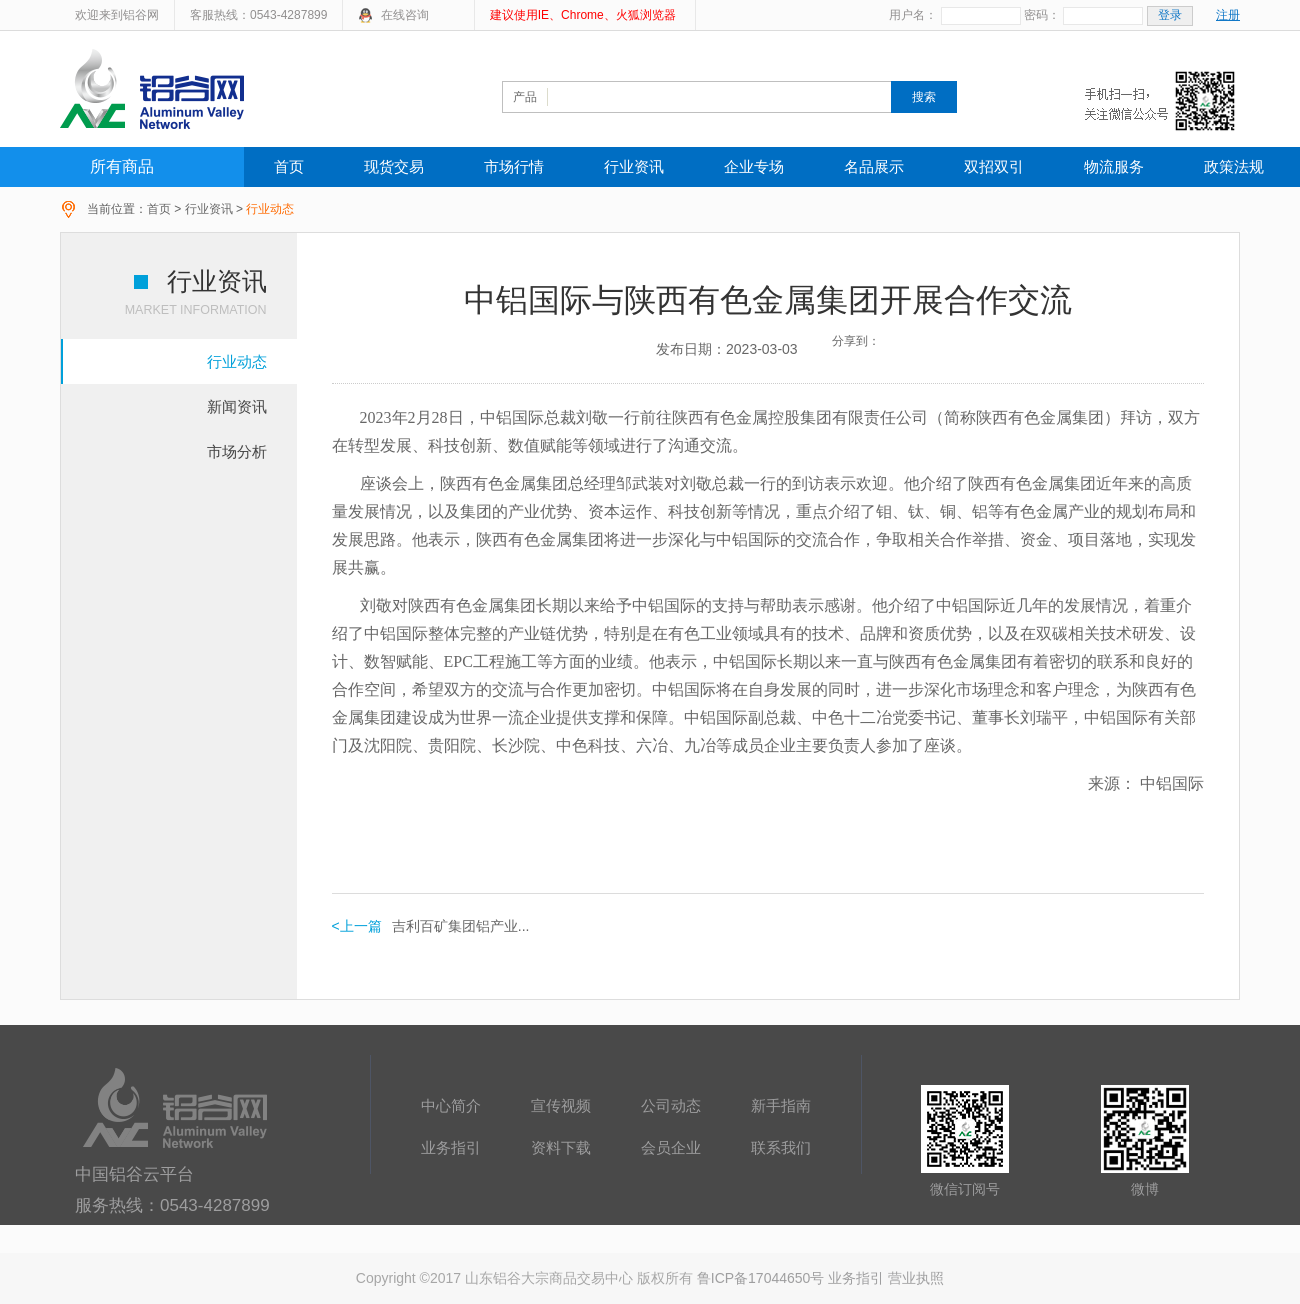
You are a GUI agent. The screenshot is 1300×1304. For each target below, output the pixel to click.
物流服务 (1114, 166)
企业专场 (754, 166)
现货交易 (394, 166)
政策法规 (1234, 166)
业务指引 (451, 1147)
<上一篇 (357, 926)
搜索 (924, 97)
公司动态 (671, 1105)
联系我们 (781, 1147)
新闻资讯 (237, 406)
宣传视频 (561, 1105)
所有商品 (122, 166)
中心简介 (451, 1105)
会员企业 (671, 1147)
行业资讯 (634, 166)
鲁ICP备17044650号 (761, 1278)
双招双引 (994, 166)
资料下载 (561, 1147)
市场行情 (514, 166)
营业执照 (916, 1278)
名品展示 (874, 166)
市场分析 (237, 451)
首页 (289, 166)
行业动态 (237, 361)
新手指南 (781, 1105)
